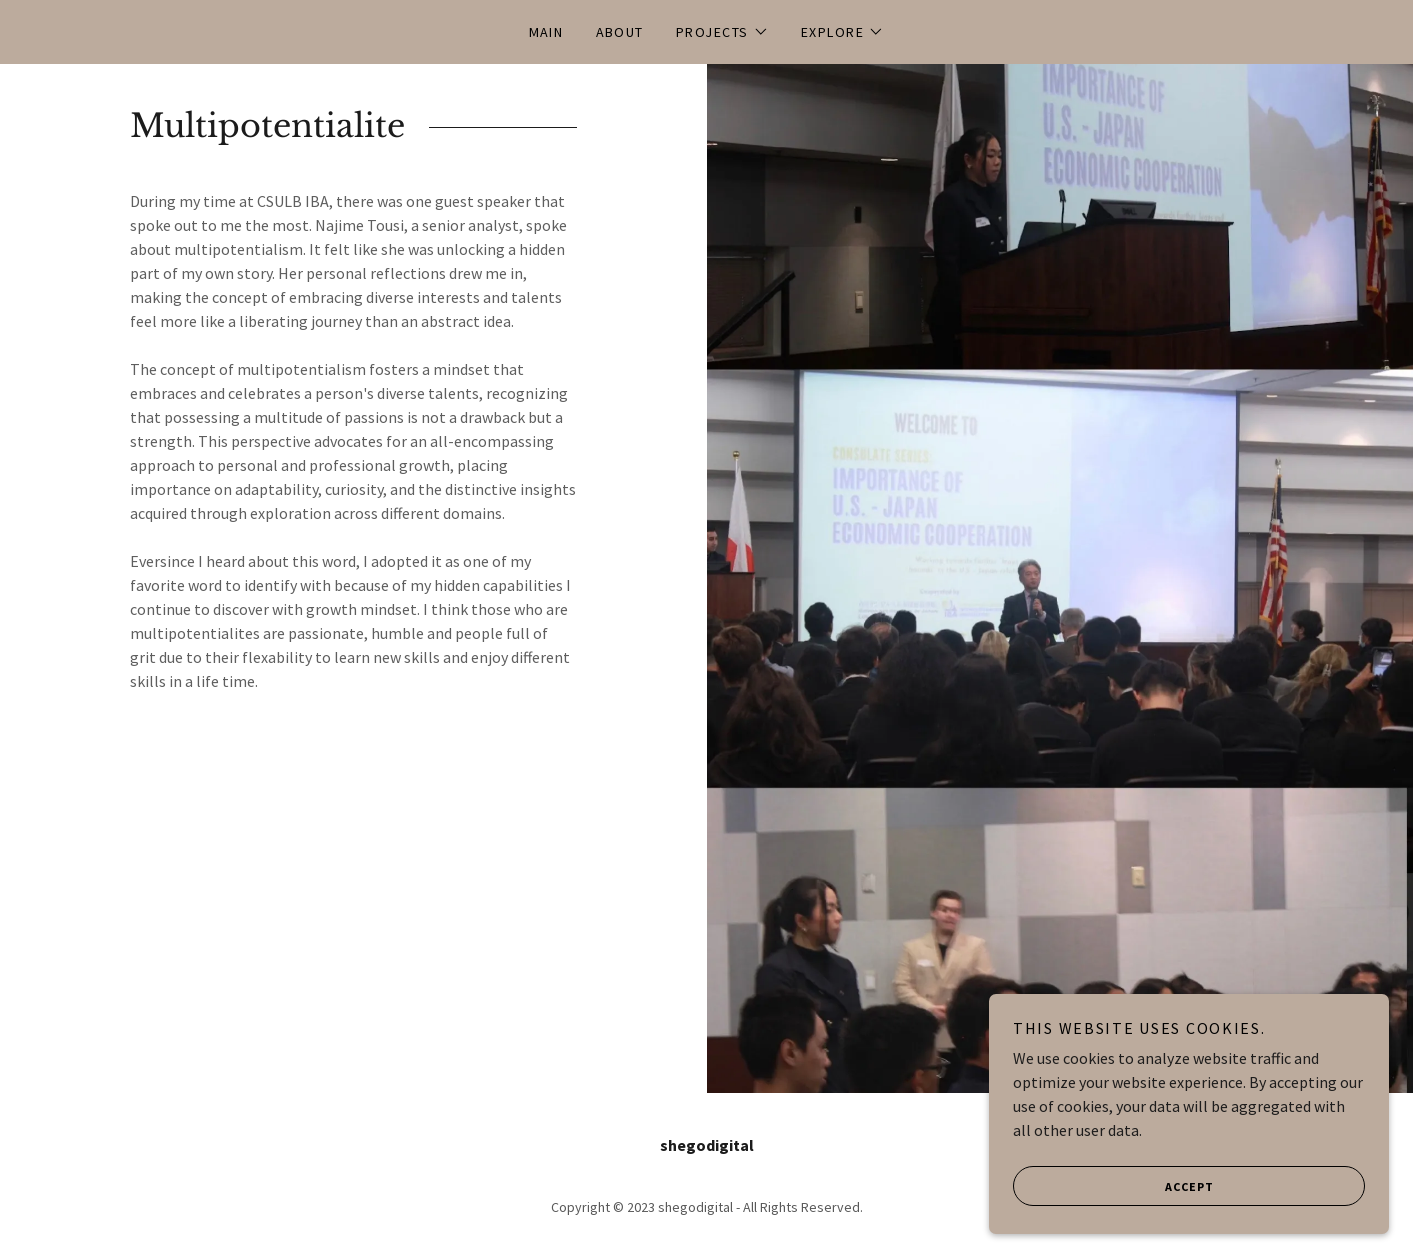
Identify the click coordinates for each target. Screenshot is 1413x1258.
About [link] (620, 32)
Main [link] (546, 32)
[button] (722, 32)
